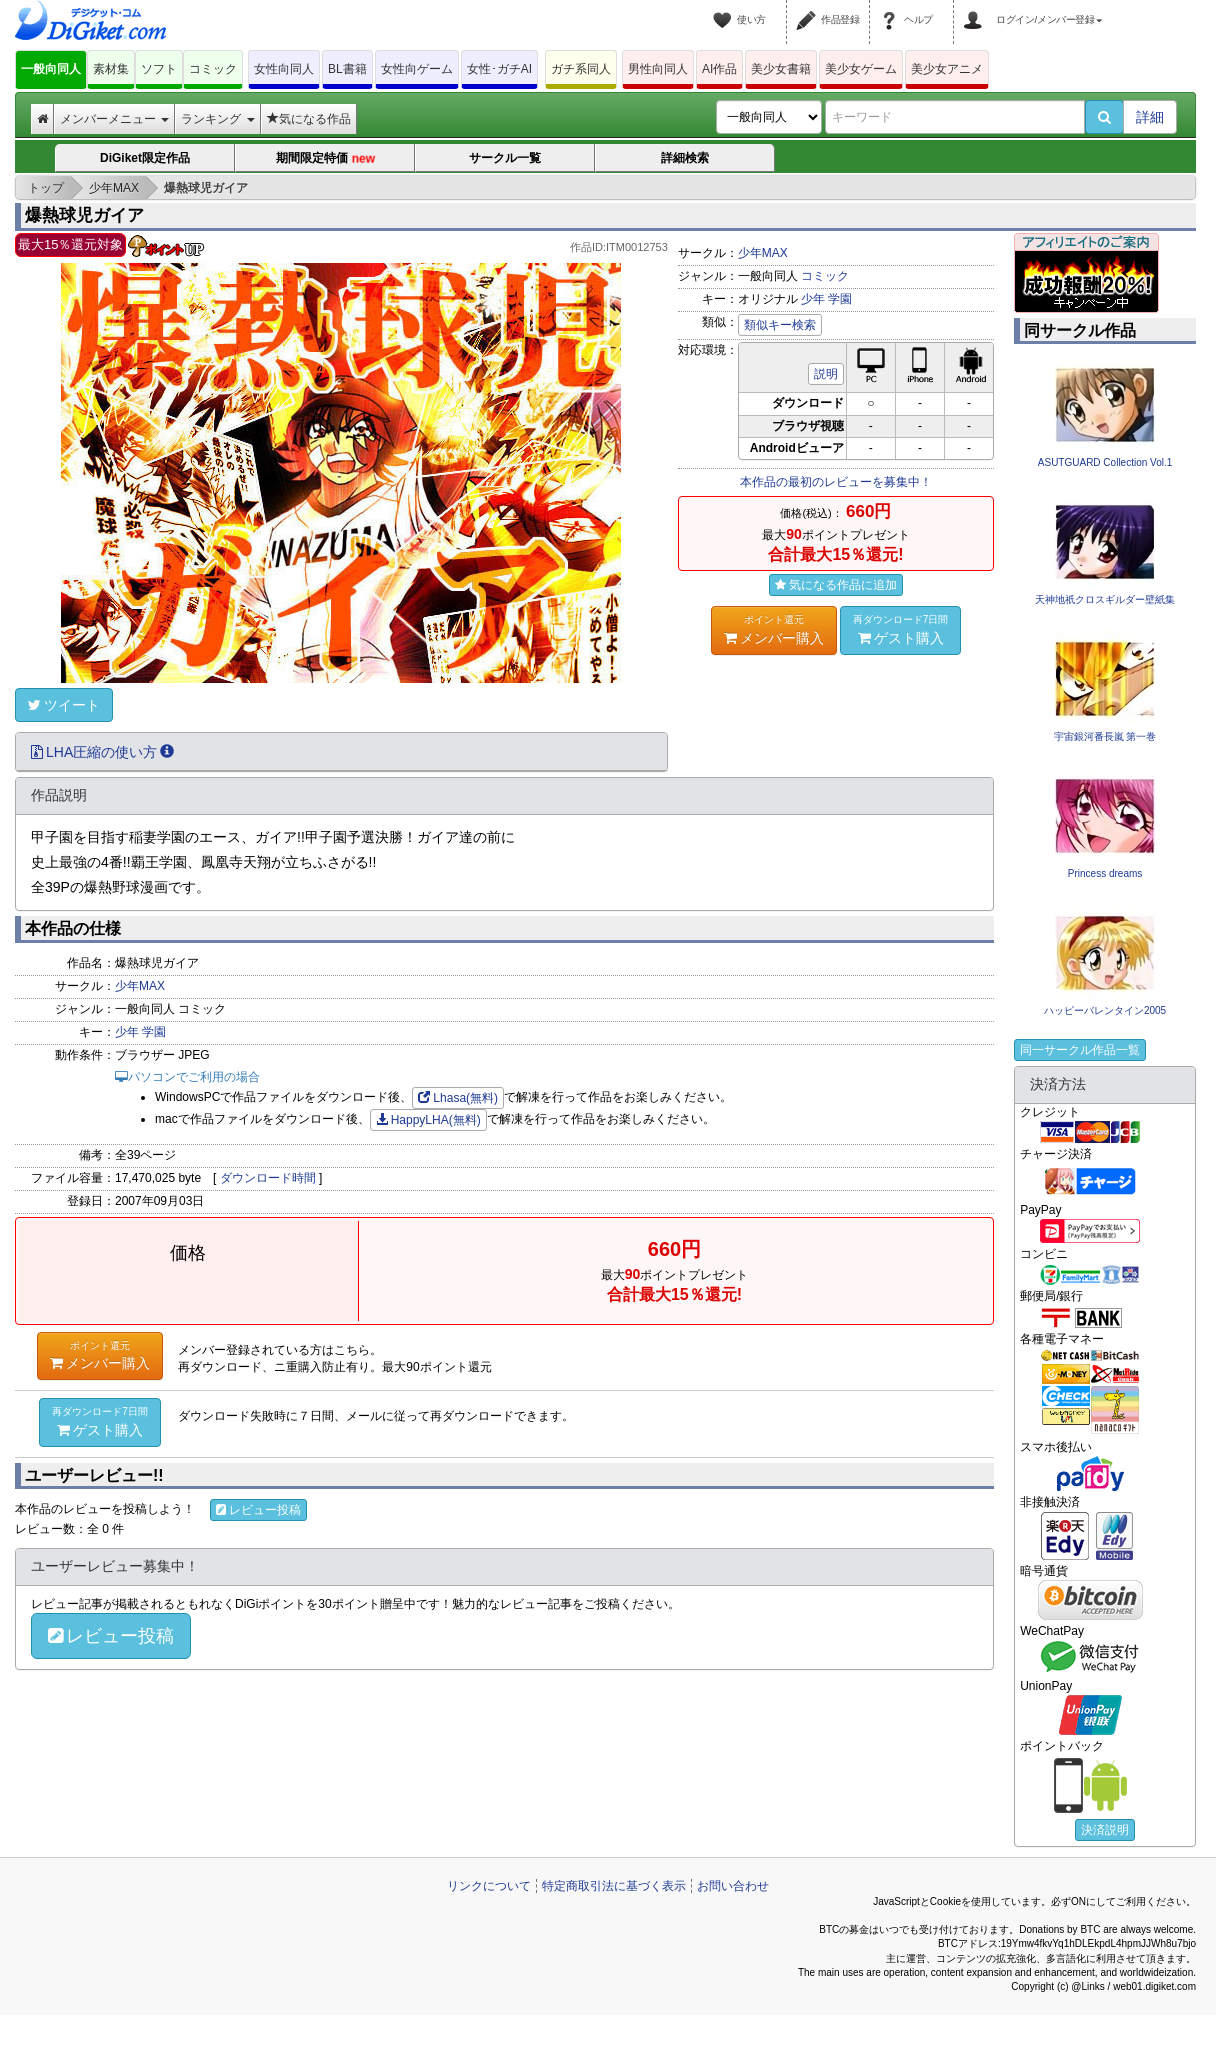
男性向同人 (658, 69)
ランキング (217, 119)
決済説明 (1105, 1830)
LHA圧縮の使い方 (102, 752)
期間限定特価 (326, 160)
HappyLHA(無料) (428, 1120)
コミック (213, 69)
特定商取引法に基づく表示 (614, 1886)
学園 (840, 299)
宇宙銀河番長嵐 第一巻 (1105, 736)
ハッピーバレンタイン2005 (1105, 1010)
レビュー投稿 (258, 1510)
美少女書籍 (781, 69)
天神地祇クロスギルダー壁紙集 (1105, 599)
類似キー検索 (780, 325)
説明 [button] (826, 374)
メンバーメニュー (114, 119)
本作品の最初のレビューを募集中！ (836, 482)
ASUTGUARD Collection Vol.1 (1105, 462)
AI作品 (719, 69)
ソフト (159, 69)
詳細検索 (685, 158)
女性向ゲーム (417, 69)
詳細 (1150, 117)
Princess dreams (1105, 873)
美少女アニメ (947, 69)
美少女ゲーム (861, 69)
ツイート (64, 705)
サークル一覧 (505, 158)
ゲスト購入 (901, 629)
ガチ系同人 (581, 69)
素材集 (111, 69)
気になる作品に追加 (836, 585)
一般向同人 (51, 69)
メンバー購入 (774, 629)
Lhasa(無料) (458, 1098)
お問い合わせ (733, 1886)
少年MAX (763, 253)
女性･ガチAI (499, 69)
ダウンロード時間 (268, 1178)
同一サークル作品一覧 (1080, 1050)
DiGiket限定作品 (145, 158)
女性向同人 (284, 69)
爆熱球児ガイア (84, 215)
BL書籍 (347, 69)
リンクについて (489, 1886)
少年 (813, 299)
